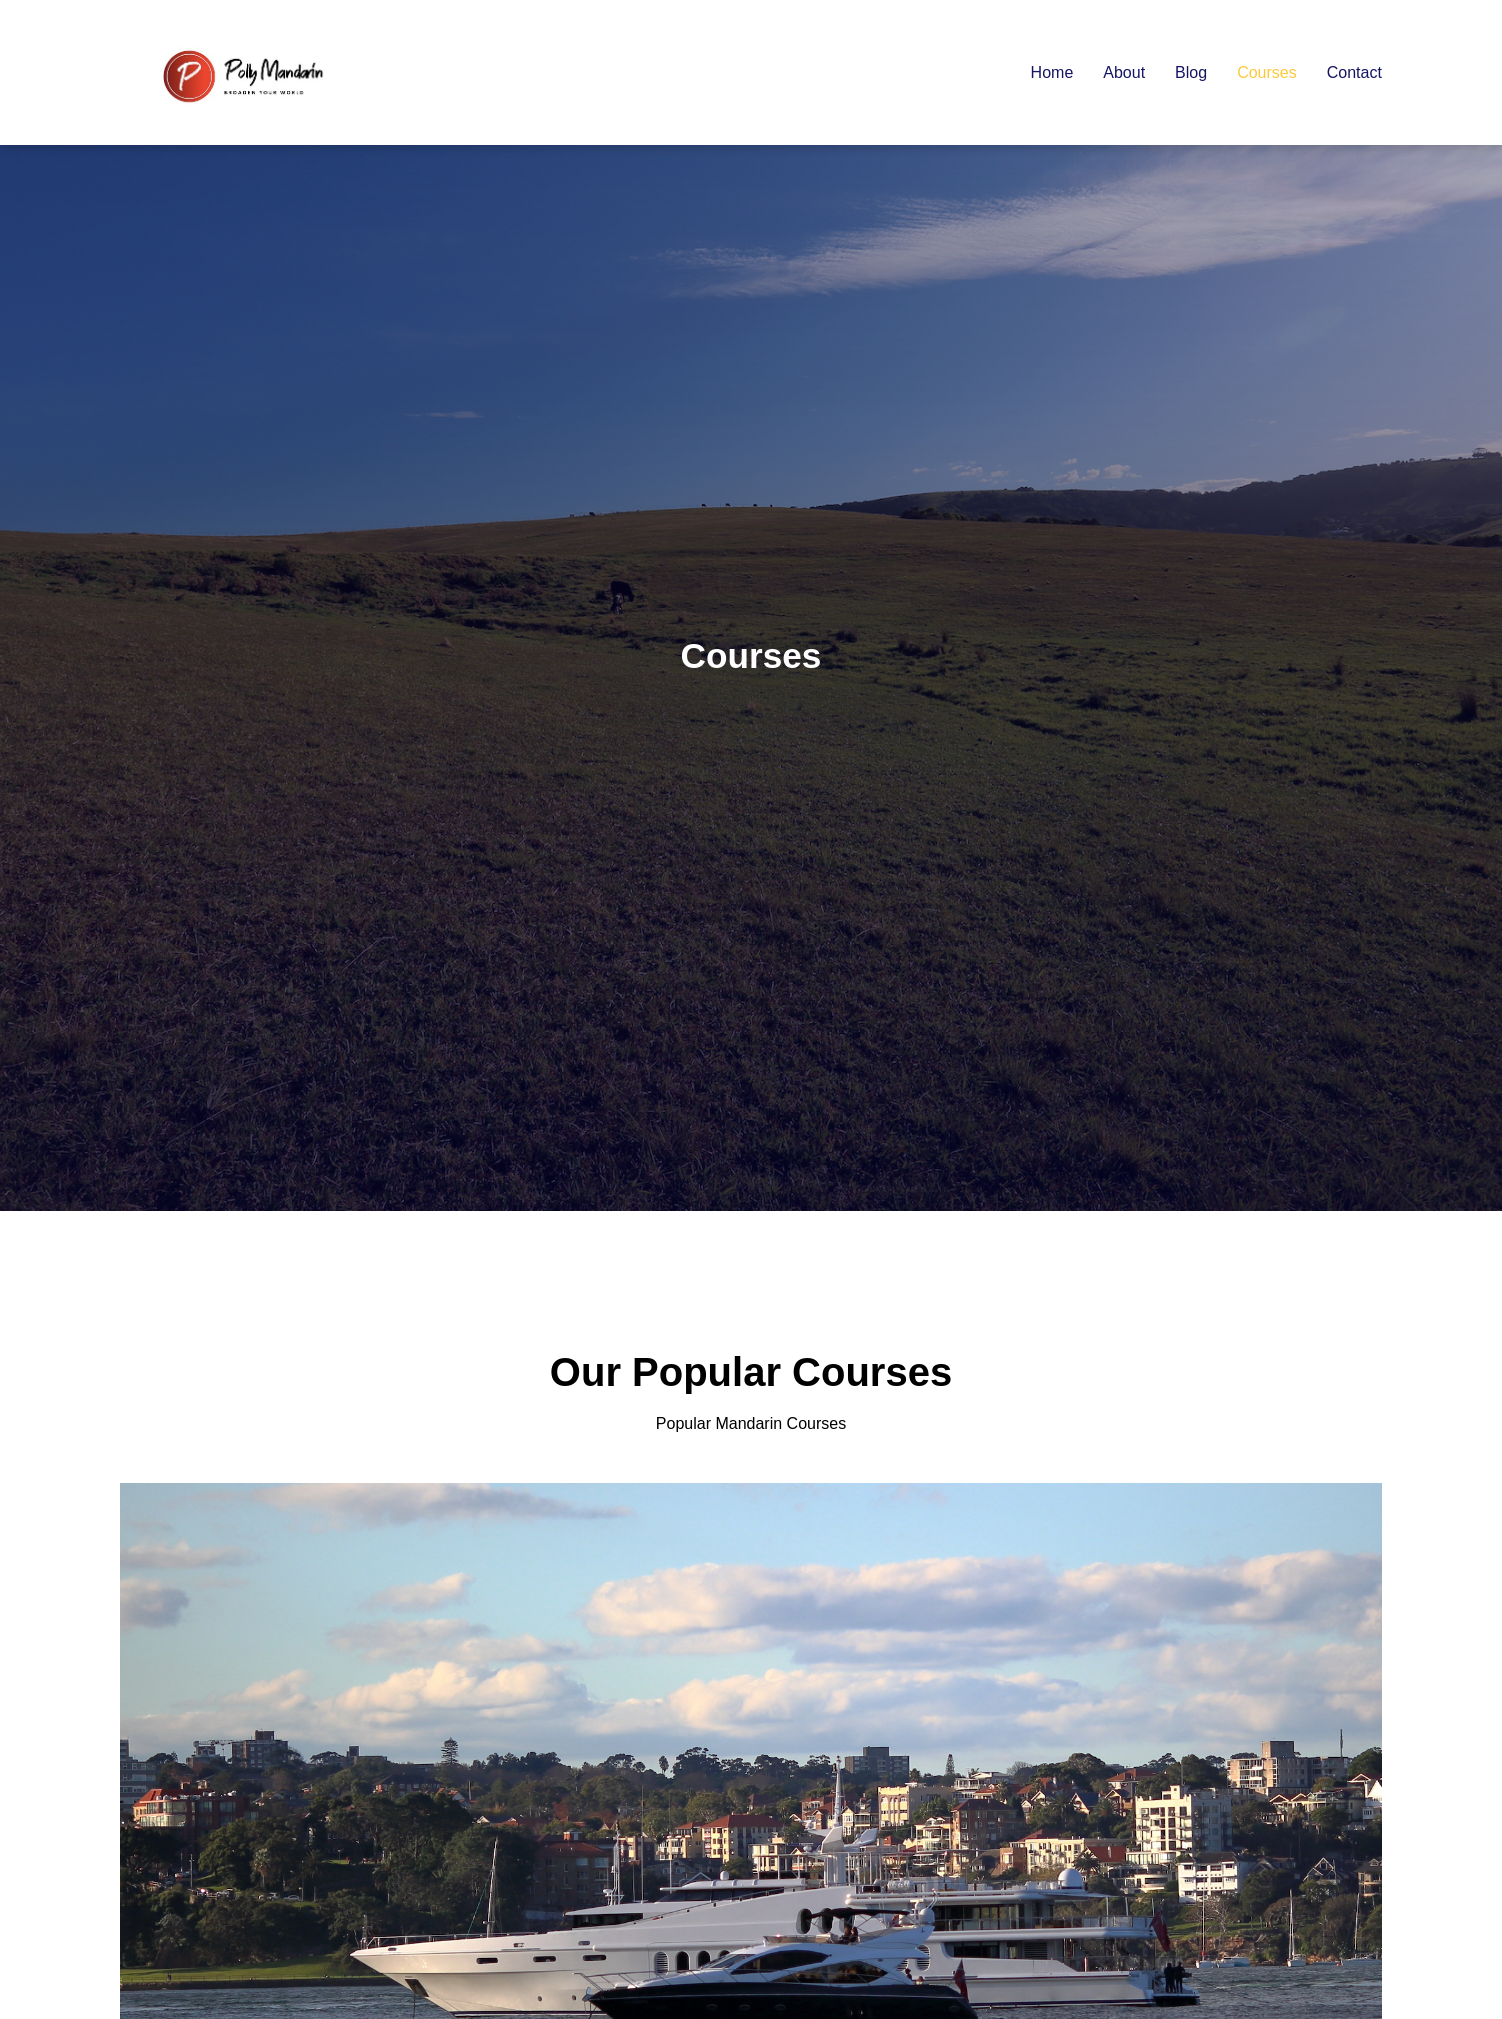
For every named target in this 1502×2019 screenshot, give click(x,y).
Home (1052, 72)
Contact (1354, 72)
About (1124, 72)
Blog (1191, 72)
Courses (1267, 72)
